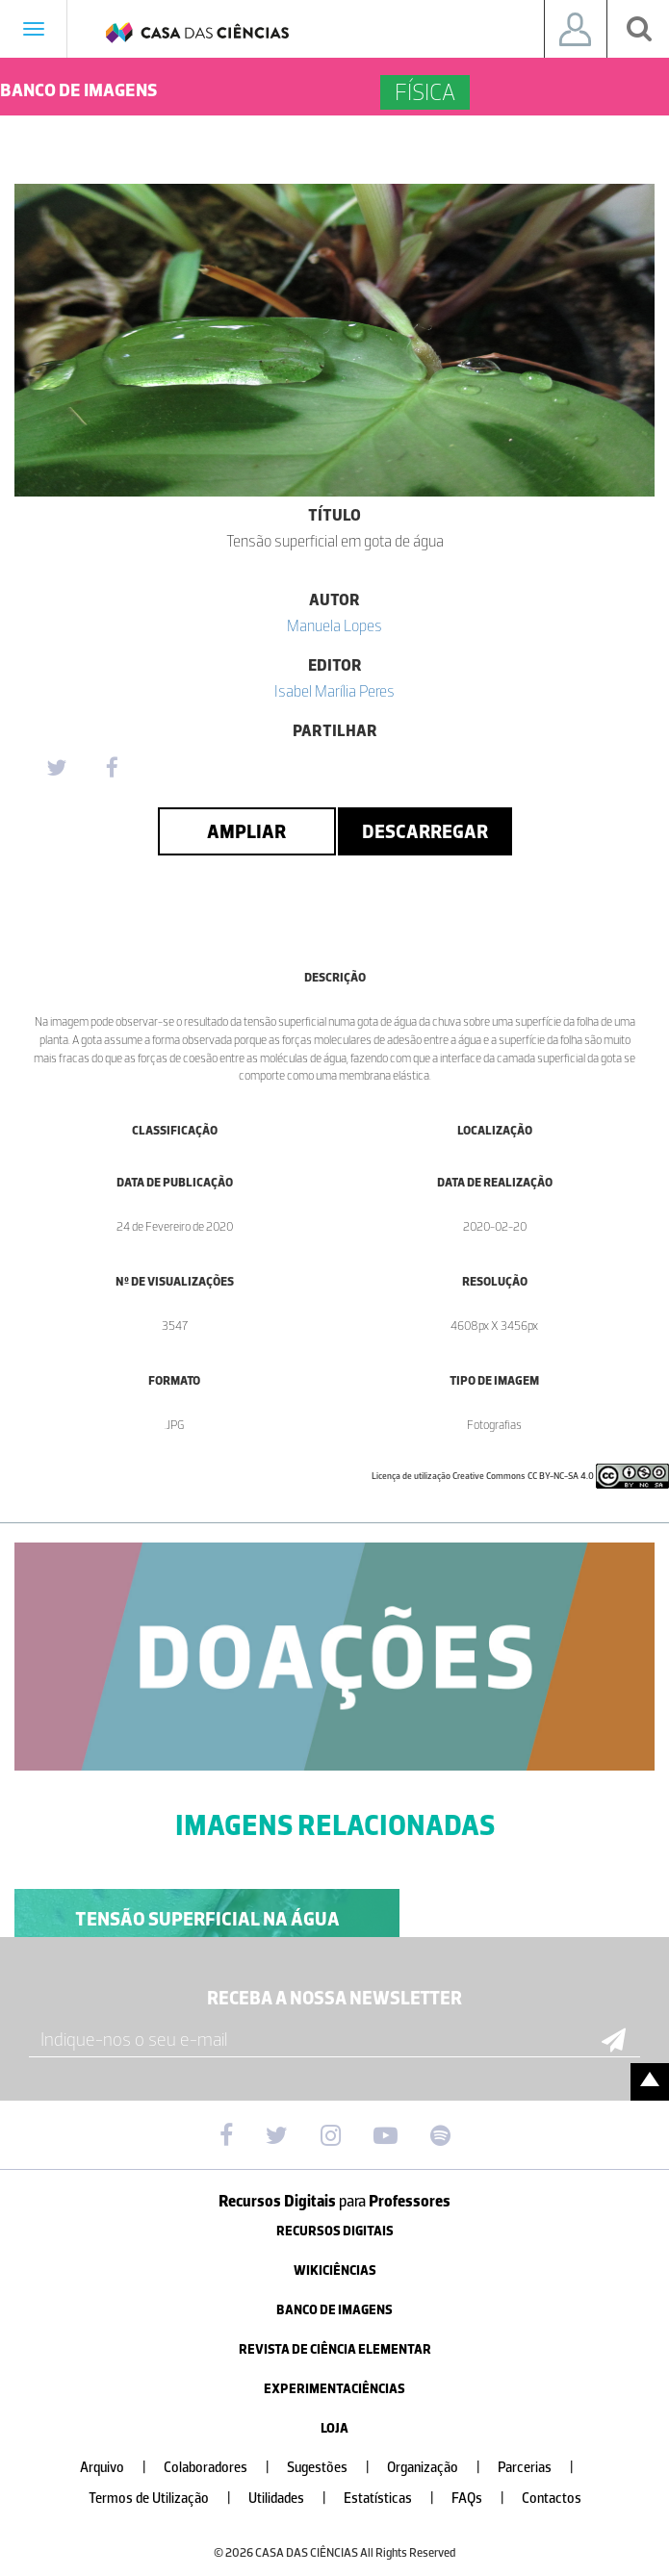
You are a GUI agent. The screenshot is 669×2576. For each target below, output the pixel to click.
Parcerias (543, 2468)
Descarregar (425, 831)
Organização (441, 2468)
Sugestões (336, 2468)
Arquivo (121, 2468)
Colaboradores (224, 2468)
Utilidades (295, 2498)
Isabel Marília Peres (334, 691)
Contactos (551, 2498)
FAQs (485, 2498)
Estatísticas (397, 2498)
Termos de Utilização (167, 2498)
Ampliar (246, 831)
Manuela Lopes (334, 625)
